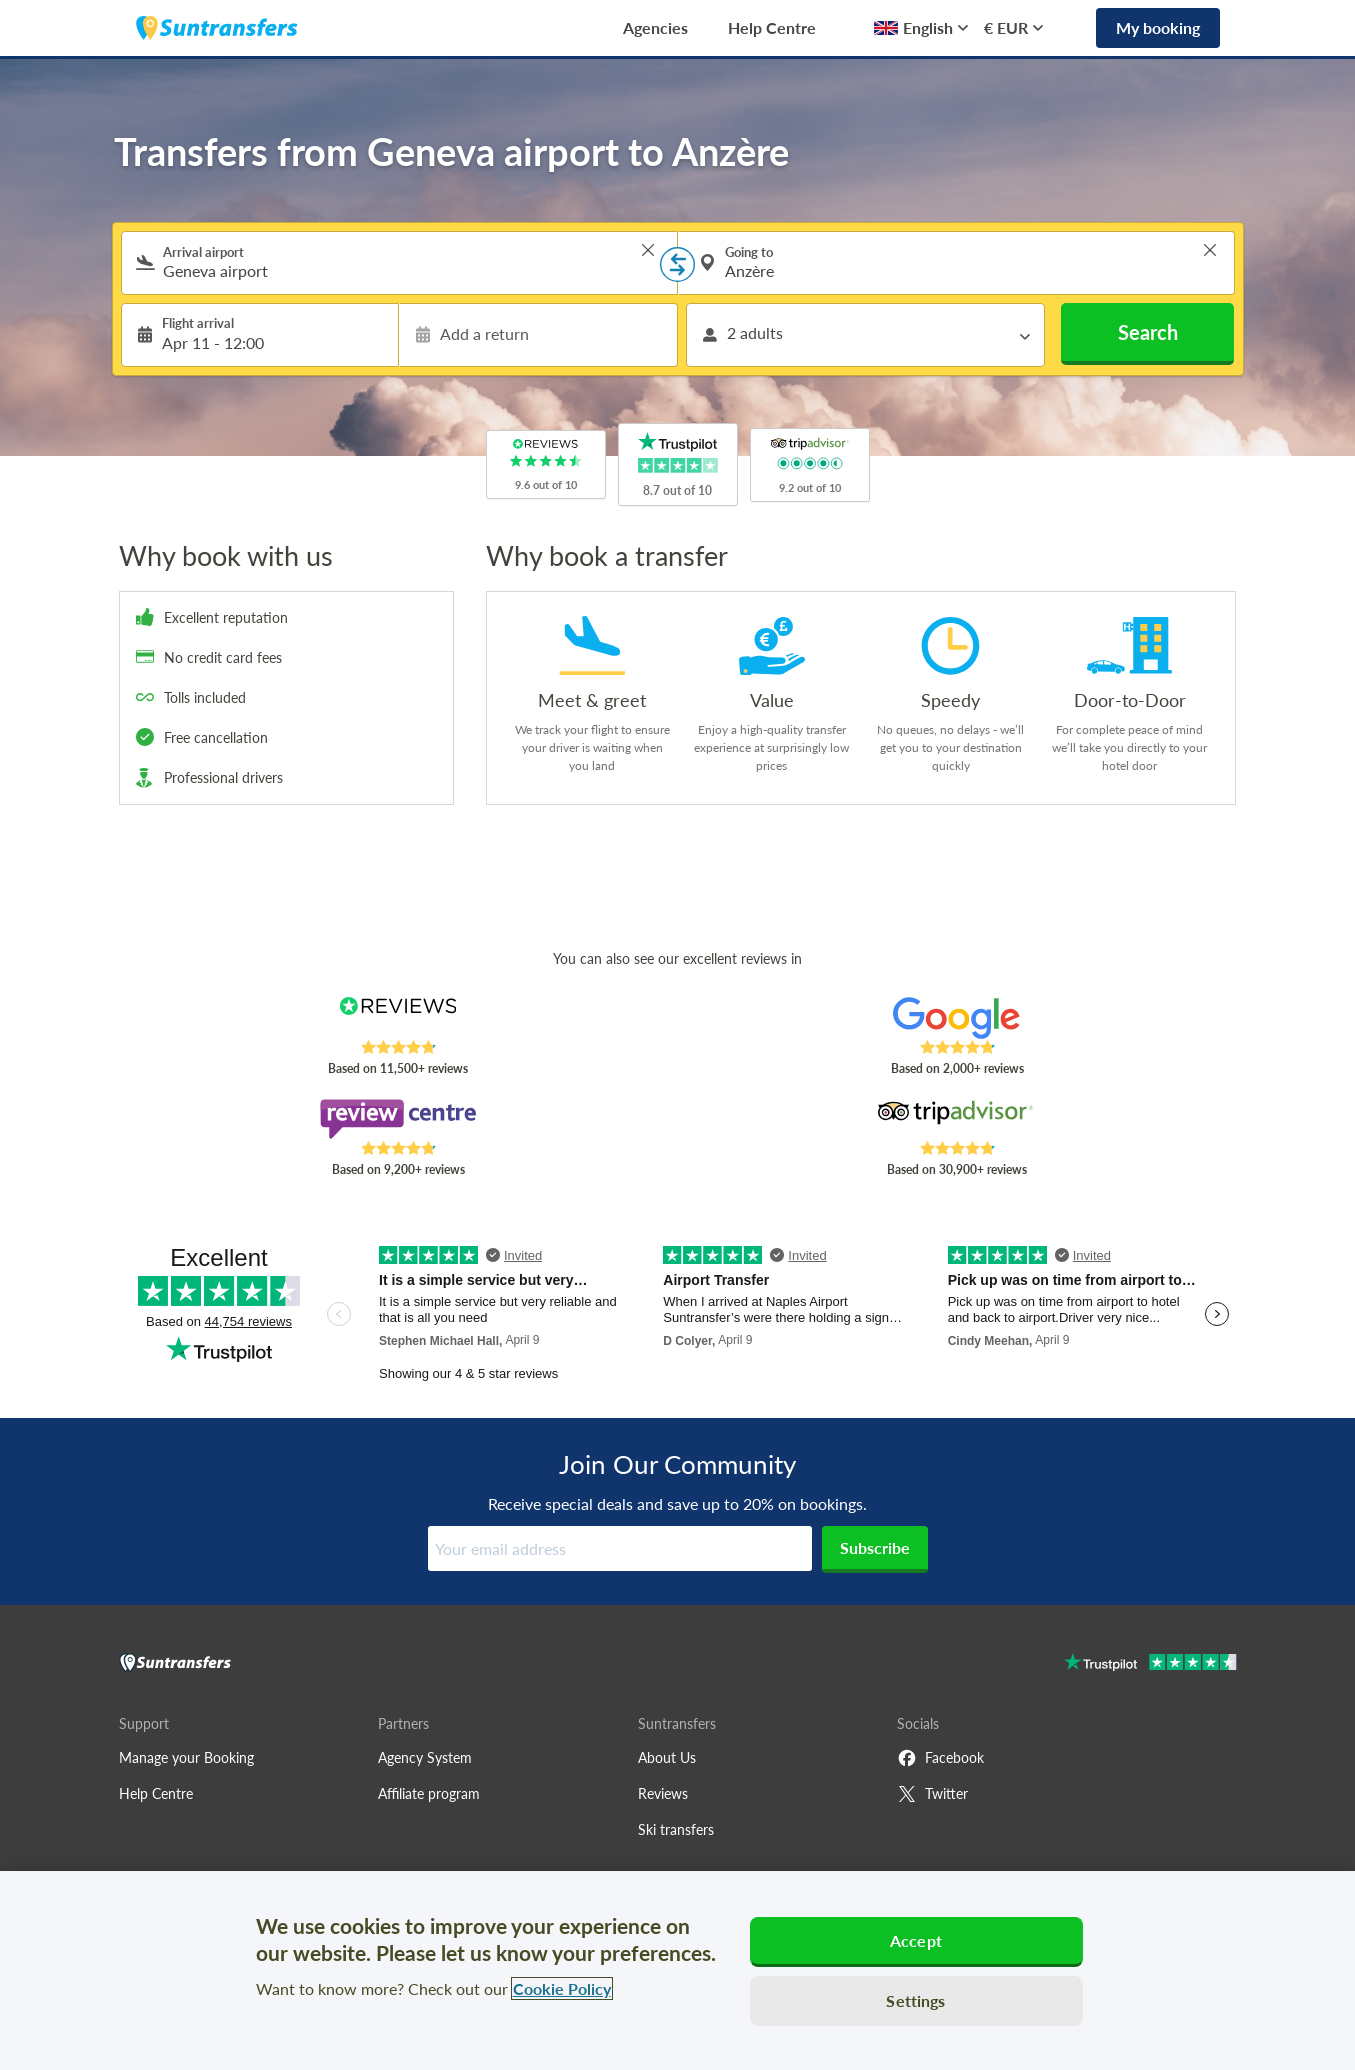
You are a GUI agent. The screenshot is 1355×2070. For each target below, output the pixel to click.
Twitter (932, 1794)
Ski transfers (676, 1829)
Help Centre (772, 27)
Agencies (655, 27)
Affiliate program (429, 1793)
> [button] (648, 250)
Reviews (663, 1793)
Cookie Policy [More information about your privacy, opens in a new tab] (562, 1988)
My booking (1158, 27)
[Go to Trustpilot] (1150, 1664)
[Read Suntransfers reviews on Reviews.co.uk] (397, 1018)
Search (1148, 332)
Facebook (940, 1758)
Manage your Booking (186, 1757)
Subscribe (875, 1547)
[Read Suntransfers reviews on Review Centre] (397, 1119)
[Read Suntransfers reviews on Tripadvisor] (956, 1119)
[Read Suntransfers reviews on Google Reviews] (956, 1018)
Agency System (425, 1757)
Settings (915, 2000)
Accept (916, 1940)
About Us (667, 1757)
